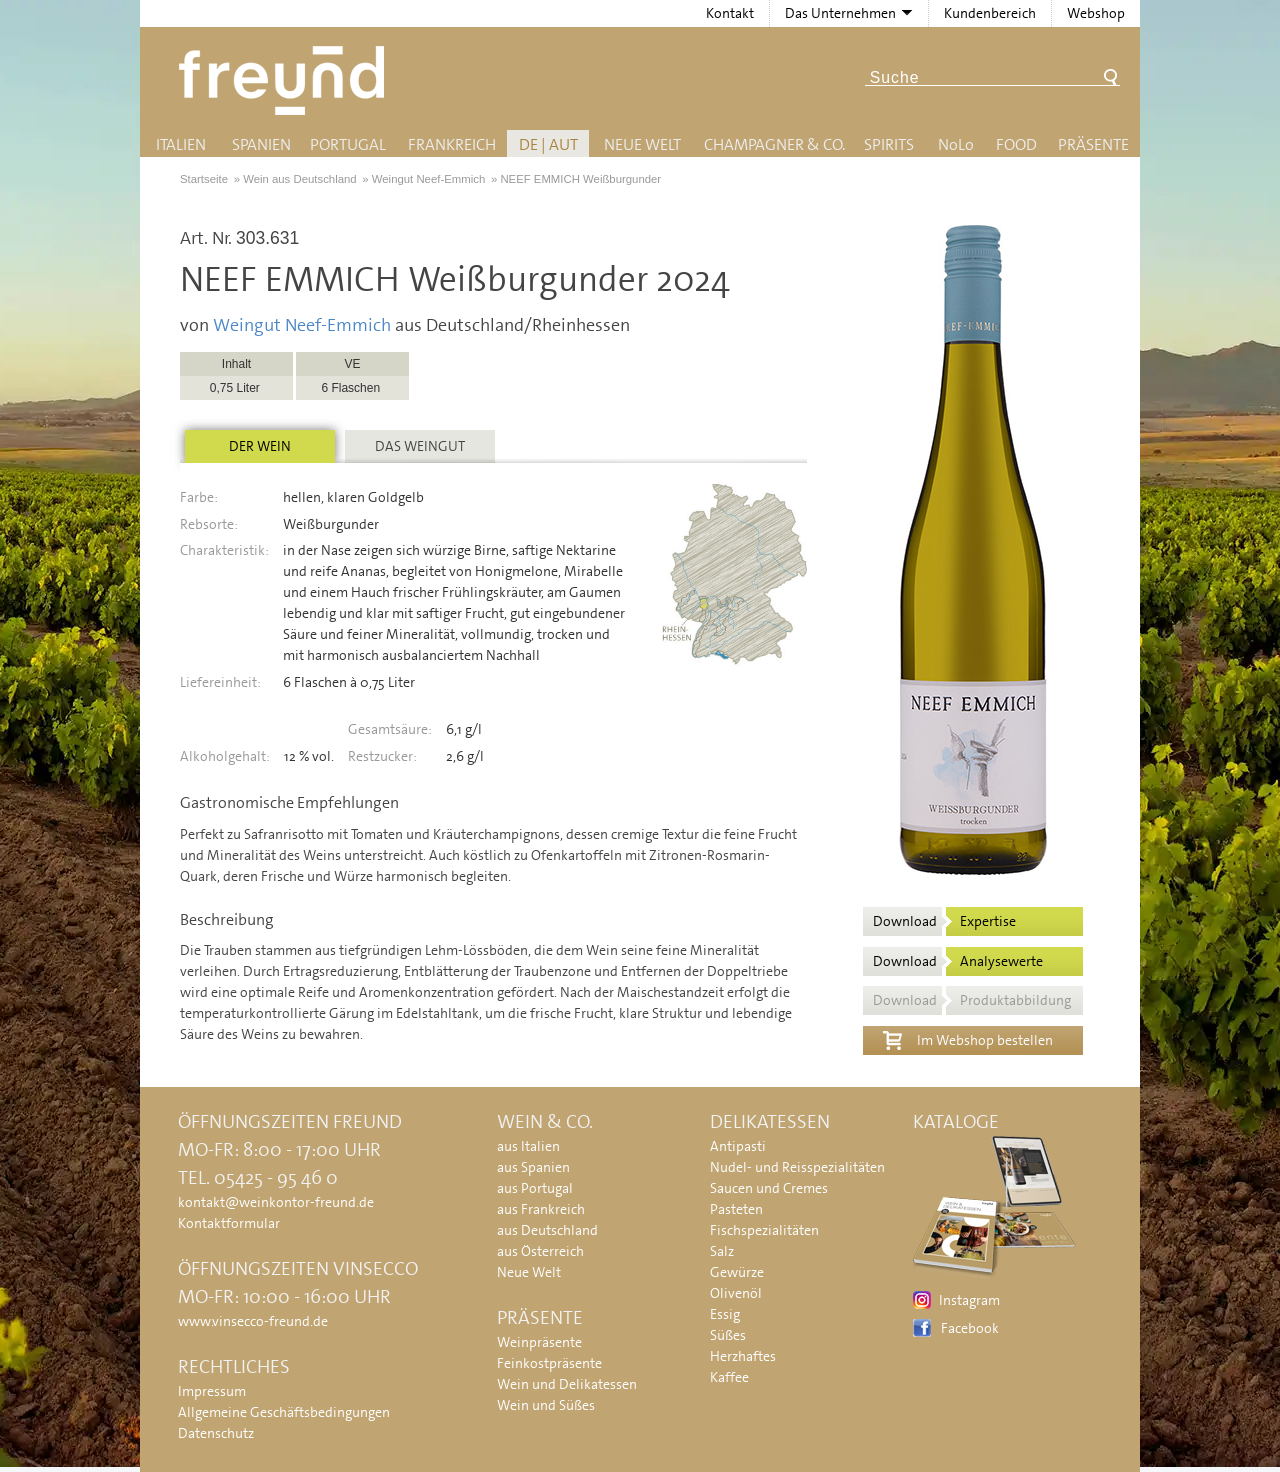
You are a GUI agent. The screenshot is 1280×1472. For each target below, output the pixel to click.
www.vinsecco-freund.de (253, 1321)
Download (944, 921)
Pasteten (736, 1209)
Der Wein (260, 446)
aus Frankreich (541, 1209)
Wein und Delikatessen (567, 1384)
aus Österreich (540, 1251)
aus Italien (528, 1146)
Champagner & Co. (774, 144)
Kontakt (730, 13)
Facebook (970, 1328)
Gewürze (737, 1272)
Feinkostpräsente (549, 1363)
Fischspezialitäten (764, 1230)
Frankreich (452, 144)
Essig (725, 1314)
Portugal (348, 144)
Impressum (212, 1391)
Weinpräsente (539, 1342)
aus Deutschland (547, 1230)
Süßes (728, 1335)
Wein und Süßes (546, 1405)
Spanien (261, 144)
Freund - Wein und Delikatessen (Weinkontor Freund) (285, 80)
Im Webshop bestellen (968, 1038)
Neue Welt (642, 144)
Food (1016, 144)
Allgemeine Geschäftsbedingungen (284, 1412)
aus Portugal (535, 1188)
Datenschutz (216, 1433)
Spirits (889, 144)
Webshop (1096, 13)
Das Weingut (420, 446)
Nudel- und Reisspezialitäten (797, 1167)
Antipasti (738, 1146)
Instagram (969, 1300)
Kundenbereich (990, 13)
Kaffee (729, 1377)
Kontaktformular (229, 1223)
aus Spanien (533, 1167)
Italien (181, 144)
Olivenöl (736, 1293)
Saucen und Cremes (769, 1188)
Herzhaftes (743, 1356)
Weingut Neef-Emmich (302, 325)
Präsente (1093, 144)
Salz (722, 1251)
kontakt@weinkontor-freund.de (276, 1202)
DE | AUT (548, 144)
